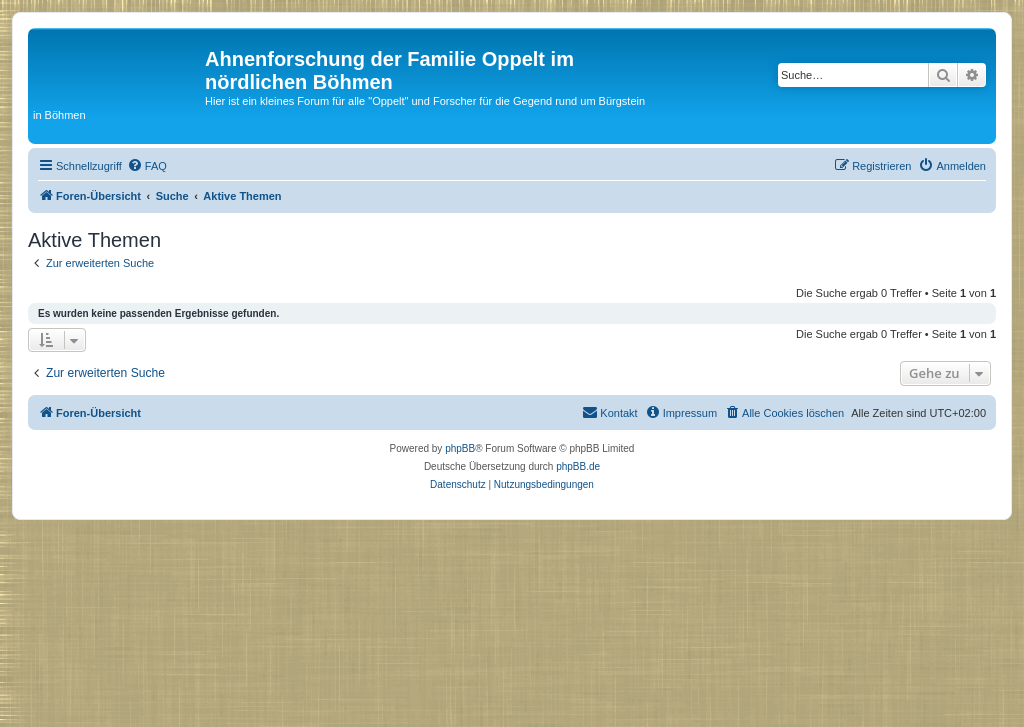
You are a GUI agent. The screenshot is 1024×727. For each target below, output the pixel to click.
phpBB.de (578, 466)
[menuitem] (147, 166)
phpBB (460, 448)
